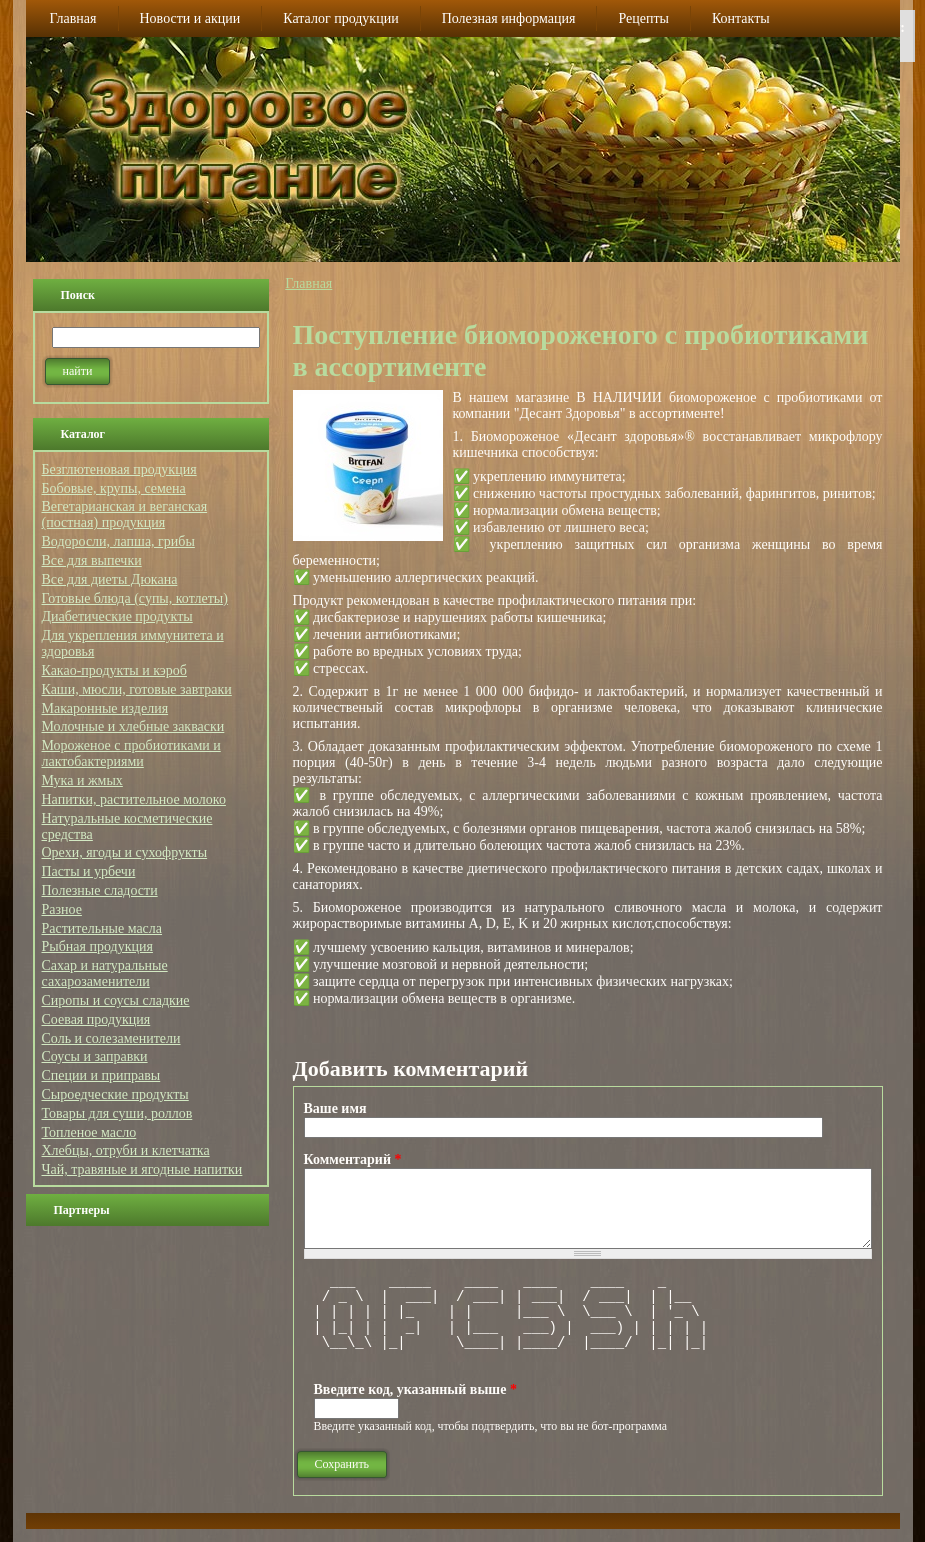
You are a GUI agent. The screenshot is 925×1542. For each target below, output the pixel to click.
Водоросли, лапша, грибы (118, 541)
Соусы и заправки (95, 1056)
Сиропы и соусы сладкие (116, 1000)
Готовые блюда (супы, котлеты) (135, 598)
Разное (62, 909)
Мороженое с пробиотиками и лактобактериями (131, 753)
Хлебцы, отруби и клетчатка (126, 1150)
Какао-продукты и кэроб (114, 670)
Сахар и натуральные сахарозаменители (105, 973)
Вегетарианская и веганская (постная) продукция (125, 514)
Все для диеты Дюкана (110, 579)
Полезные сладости (100, 890)
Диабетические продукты (117, 616)
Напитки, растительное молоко (134, 799)
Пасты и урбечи (89, 871)
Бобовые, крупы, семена (114, 488)
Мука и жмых (82, 780)
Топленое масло (89, 1132)
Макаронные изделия (105, 708)
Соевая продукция (96, 1019)
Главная (308, 283)
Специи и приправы (101, 1075)
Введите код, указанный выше (415, 1389)
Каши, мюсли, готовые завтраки (137, 689)
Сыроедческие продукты (115, 1094)
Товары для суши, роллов (117, 1113)
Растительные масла (102, 928)
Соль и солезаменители (111, 1038)
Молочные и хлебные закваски (133, 726)
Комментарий (353, 1159)
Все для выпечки (92, 560)
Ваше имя (335, 1108)
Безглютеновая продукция (119, 469)
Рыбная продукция (97, 946)
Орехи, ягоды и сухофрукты (125, 852)
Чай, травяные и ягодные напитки (142, 1169)
